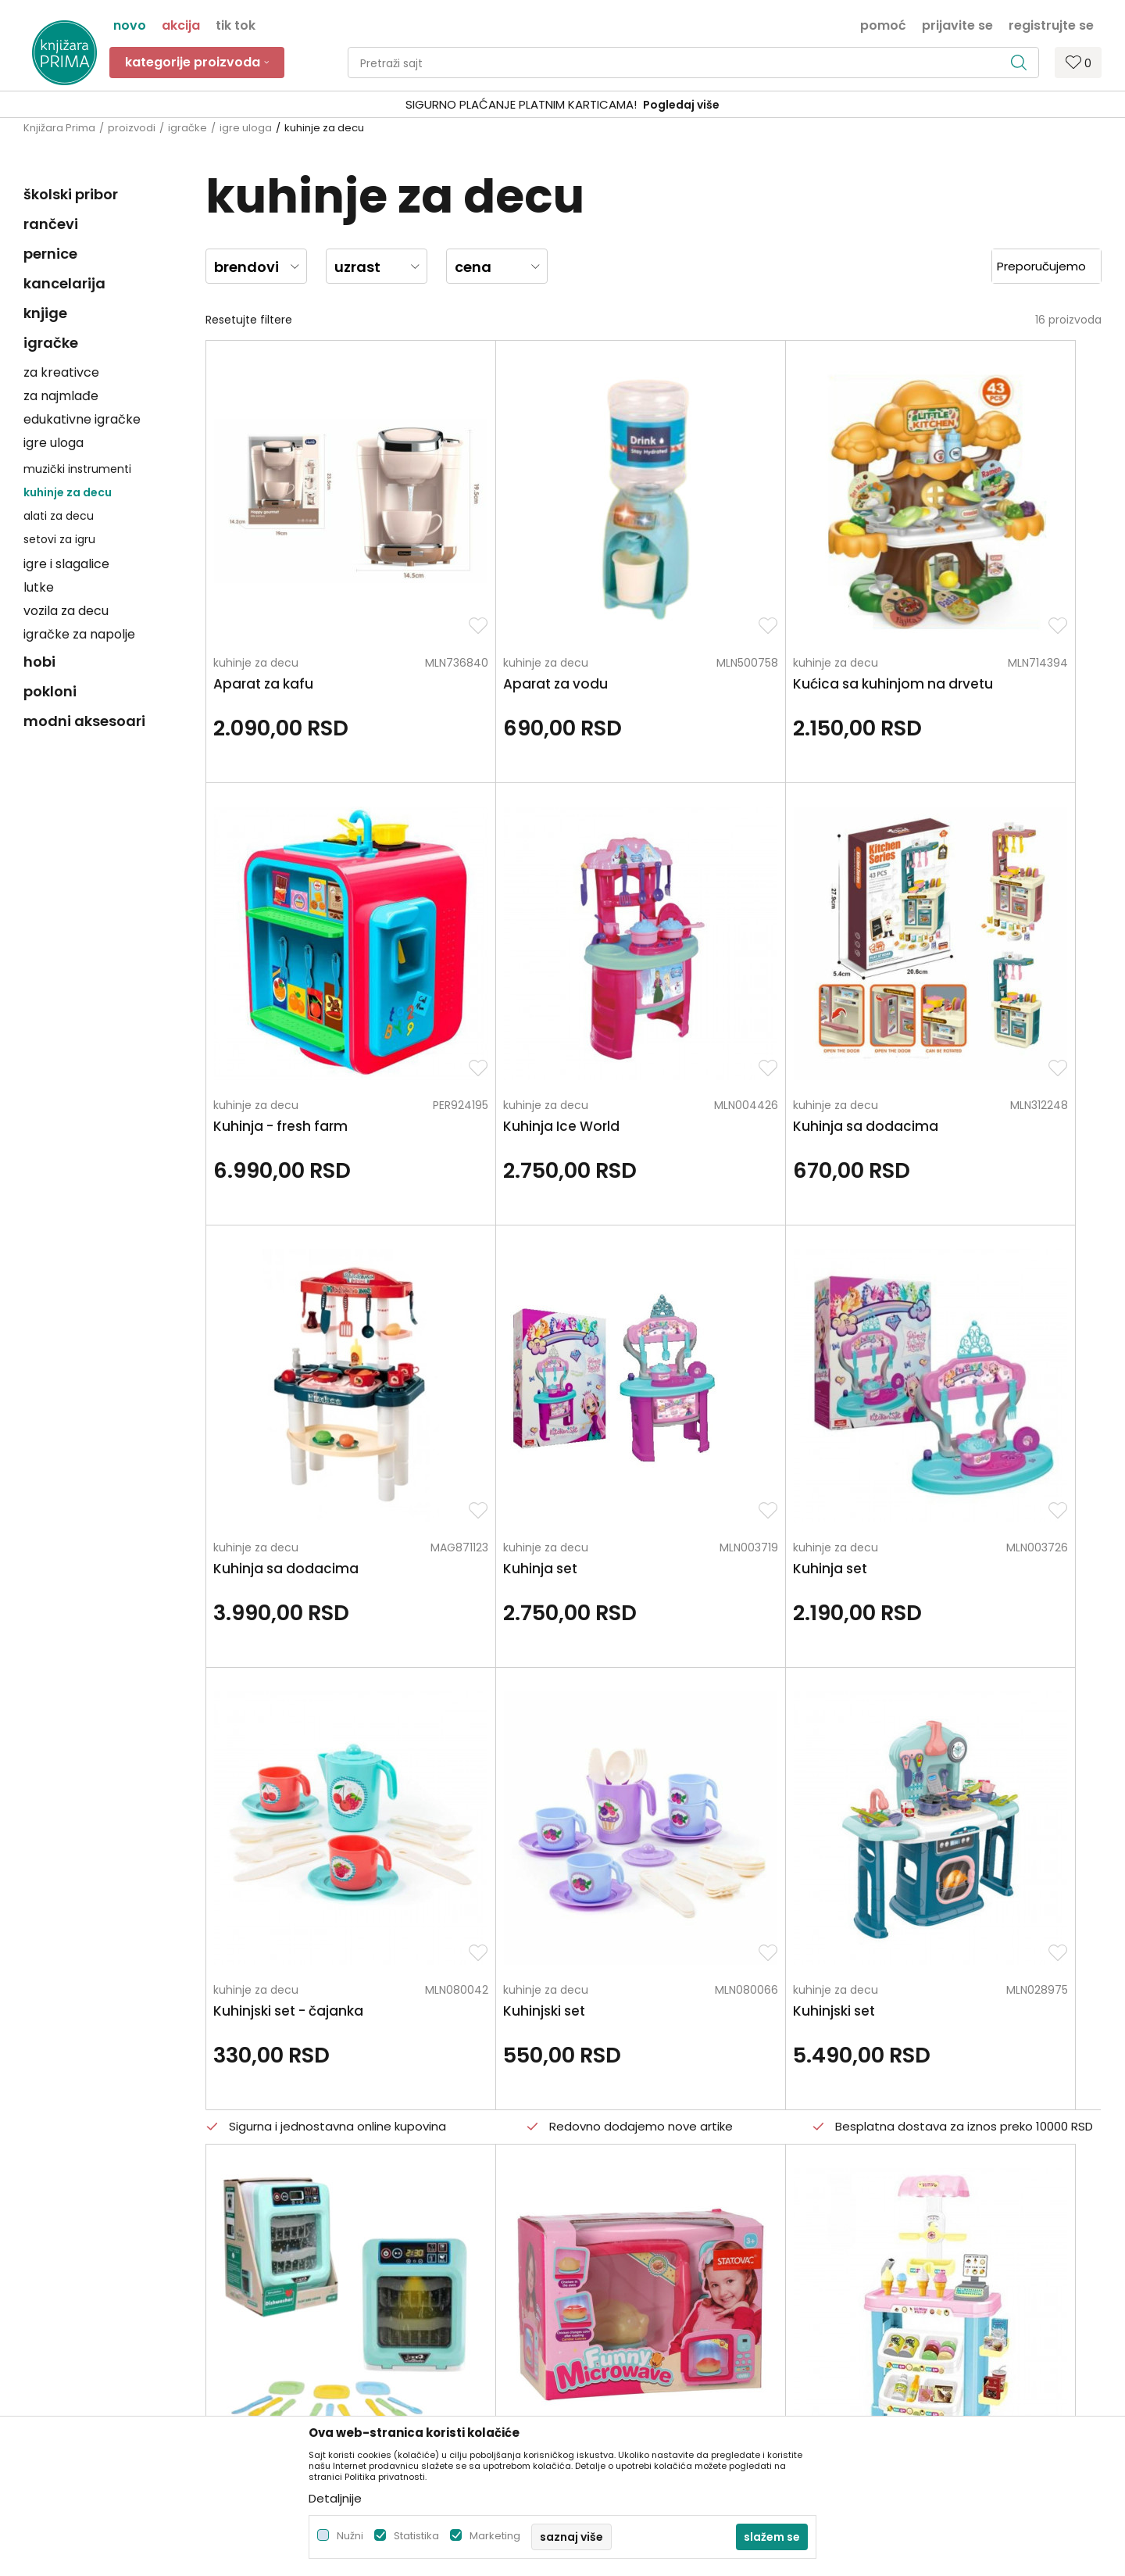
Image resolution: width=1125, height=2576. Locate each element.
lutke (38, 587)
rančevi (50, 224)
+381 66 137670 (64, 2216)
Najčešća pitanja (615, 2358)
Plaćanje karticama (623, 2226)
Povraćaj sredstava (622, 2314)
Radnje (315, 2248)
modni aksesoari (84, 721)
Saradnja (321, 2183)
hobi (39, 661)
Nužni (350, 2535)
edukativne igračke (82, 419)
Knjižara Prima (59, 127)
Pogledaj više (681, 105)
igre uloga (246, 127)
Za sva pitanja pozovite (162, 2009)
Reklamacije (603, 2292)
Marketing (495, 2535)
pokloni (50, 691)
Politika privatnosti (619, 2139)
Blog (308, 2226)
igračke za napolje (79, 634)
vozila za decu (66, 611)
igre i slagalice (66, 564)
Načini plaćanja (611, 2205)
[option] (562, 105)
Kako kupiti (599, 2183)
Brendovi (320, 2270)
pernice (50, 253)
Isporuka (593, 2248)
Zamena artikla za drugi (634, 2270)
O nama (319, 2139)
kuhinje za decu (67, 492)
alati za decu (58, 516)
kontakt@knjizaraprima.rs (91, 2259)
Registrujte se (1051, 24)
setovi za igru (59, 539)
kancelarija (64, 283)
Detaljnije (335, 2498)
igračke (187, 127)
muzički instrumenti (77, 469)
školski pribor (70, 194)
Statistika (416, 2535)
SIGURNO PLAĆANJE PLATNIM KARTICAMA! (521, 104)
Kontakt (318, 2205)
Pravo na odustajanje (627, 2336)
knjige (45, 313)
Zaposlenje (326, 2161)
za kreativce (61, 372)
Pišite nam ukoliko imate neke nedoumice (578, 2009)
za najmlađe (60, 396)
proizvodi (131, 127)
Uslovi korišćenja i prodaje (639, 2161)
